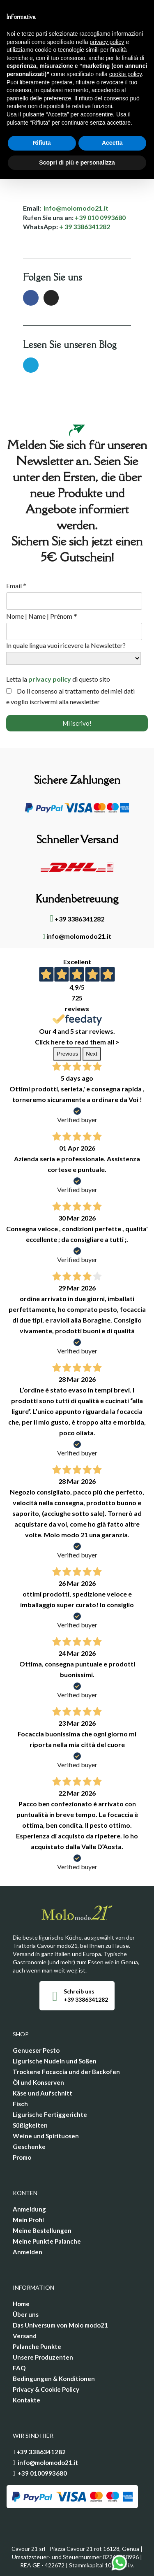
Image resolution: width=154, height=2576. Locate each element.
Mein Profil (28, 2219)
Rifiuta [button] (42, 142)
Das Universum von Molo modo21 (60, 2325)
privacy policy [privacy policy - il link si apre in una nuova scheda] (107, 42)
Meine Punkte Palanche (47, 2241)
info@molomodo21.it (76, 208)
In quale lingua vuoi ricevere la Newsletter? (66, 645)
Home (21, 2303)
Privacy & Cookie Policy (46, 2389)
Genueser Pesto (36, 2050)
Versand (25, 2335)
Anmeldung (29, 2209)
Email (16, 585)
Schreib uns (79, 1991)
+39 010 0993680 (100, 217)
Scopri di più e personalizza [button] (77, 162)
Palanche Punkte (37, 2346)
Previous (67, 1054)
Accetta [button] (112, 142)
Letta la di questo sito (58, 679)
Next (91, 1054)
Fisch (20, 2103)
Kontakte (26, 2400)
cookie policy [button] (125, 74)
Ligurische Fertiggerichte (50, 2114)
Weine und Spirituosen (46, 2136)
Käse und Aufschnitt (42, 2093)
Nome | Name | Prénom (41, 616)
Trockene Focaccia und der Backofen (66, 2071)
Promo (22, 2157)
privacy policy (49, 679)
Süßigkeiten (30, 2125)
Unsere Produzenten (43, 2357)
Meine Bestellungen (42, 2230)
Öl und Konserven (38, 2082)
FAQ (19, 2368)
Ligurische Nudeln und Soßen (55, 2061)
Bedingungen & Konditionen (54, 2378)
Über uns (26, 2314)
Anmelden (27, 2252)
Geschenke (29, 2146)
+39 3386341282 (77, 919)
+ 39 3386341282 (84, 226)
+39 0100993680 (42, 2473)
